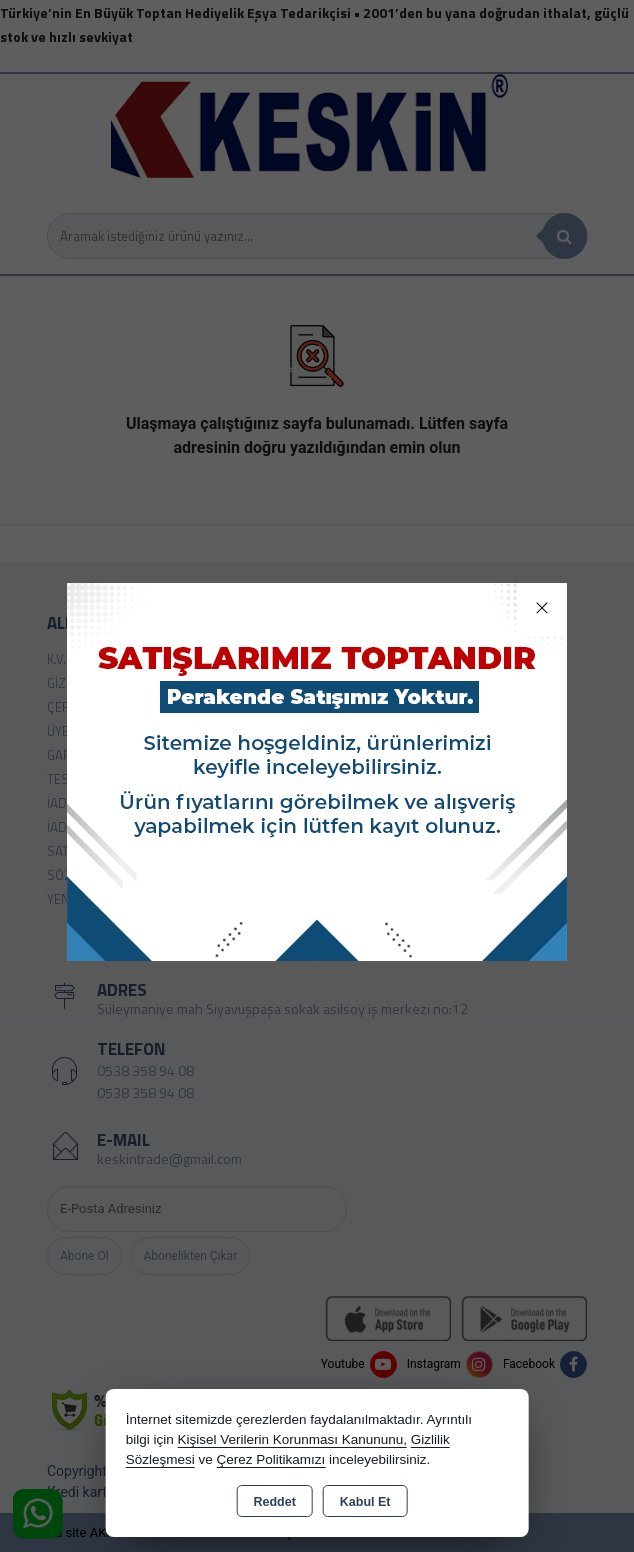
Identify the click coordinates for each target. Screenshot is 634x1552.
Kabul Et (365, 1502)
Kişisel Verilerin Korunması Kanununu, (292, 1439)
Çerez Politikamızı (270, 1459)
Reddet (274, 1502)
